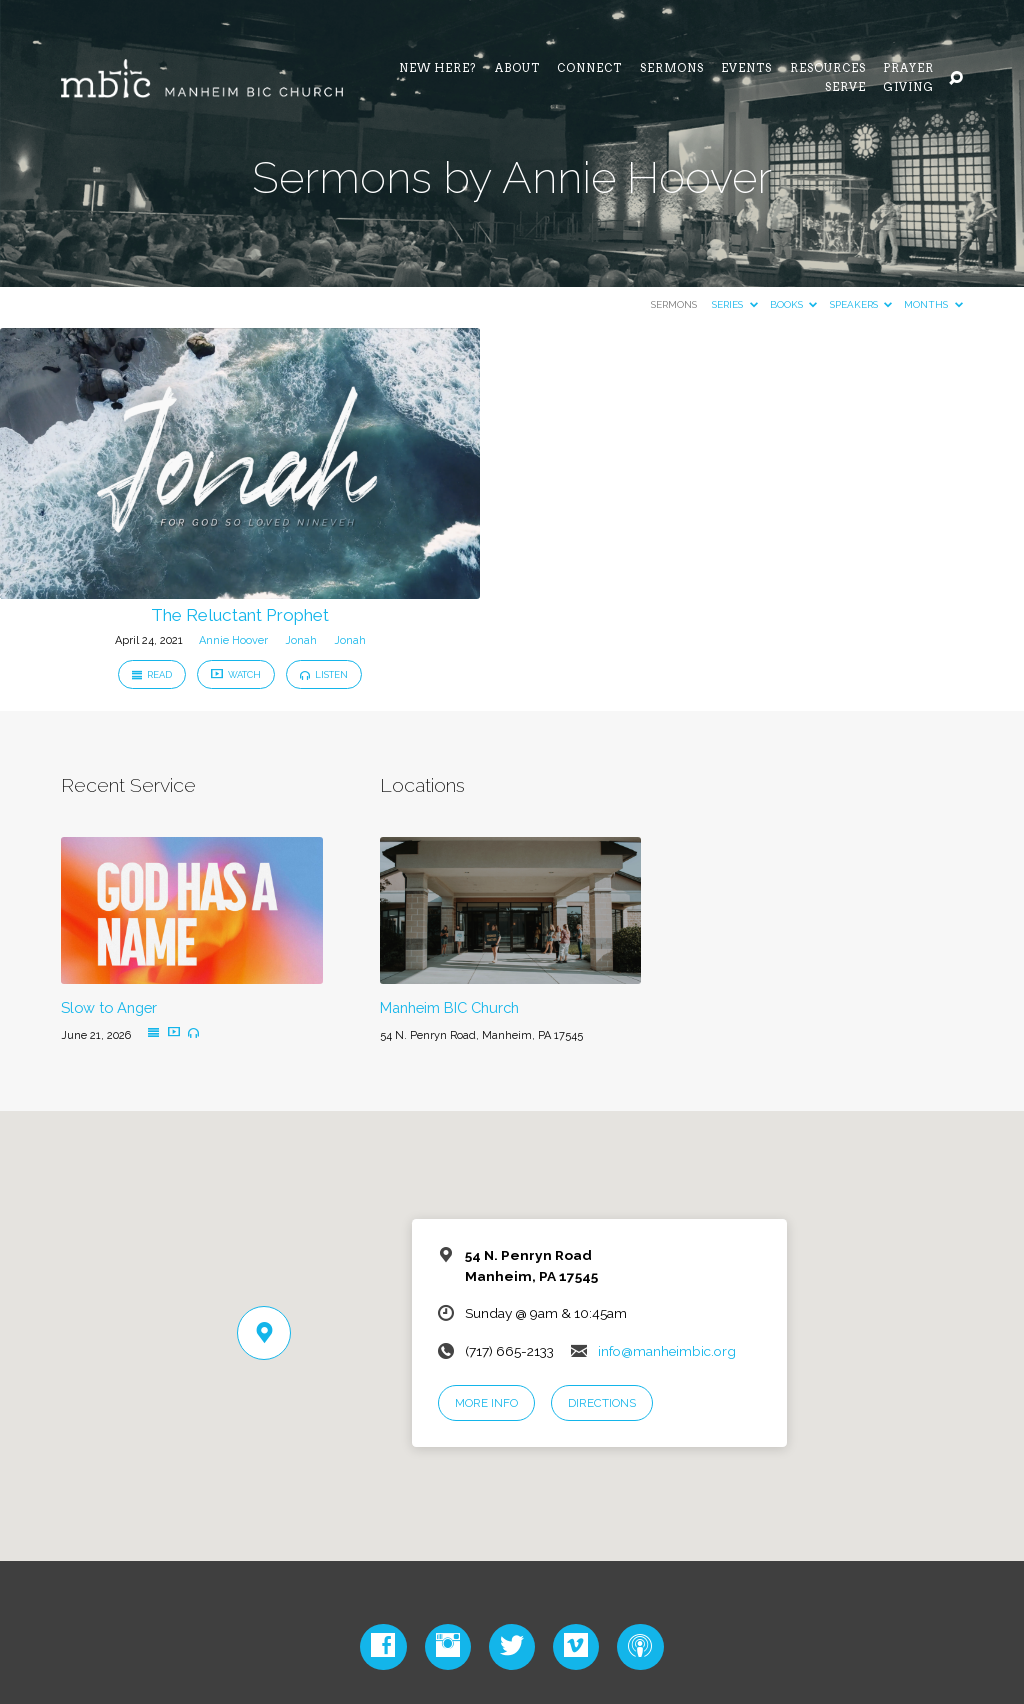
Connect (589, 69)
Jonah (301, 640)
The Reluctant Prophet (240, 615)
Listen (324, 674)
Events (746, 69)
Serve (845, 88)
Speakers (861, 304)
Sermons (672, 69)
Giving (908, 88)
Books (793, 304)
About (517, 69)
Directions (602, 1403)
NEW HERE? (438, 69)
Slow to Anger (109, 1007)
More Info (486, 1403)
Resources (828, 69)
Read (152, 674)
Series (734, 304)
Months (933, 304)
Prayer (908, 69)
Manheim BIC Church (449, 1007)
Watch (236, 674)
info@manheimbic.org (667, 1351)
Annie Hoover (233, 640)
